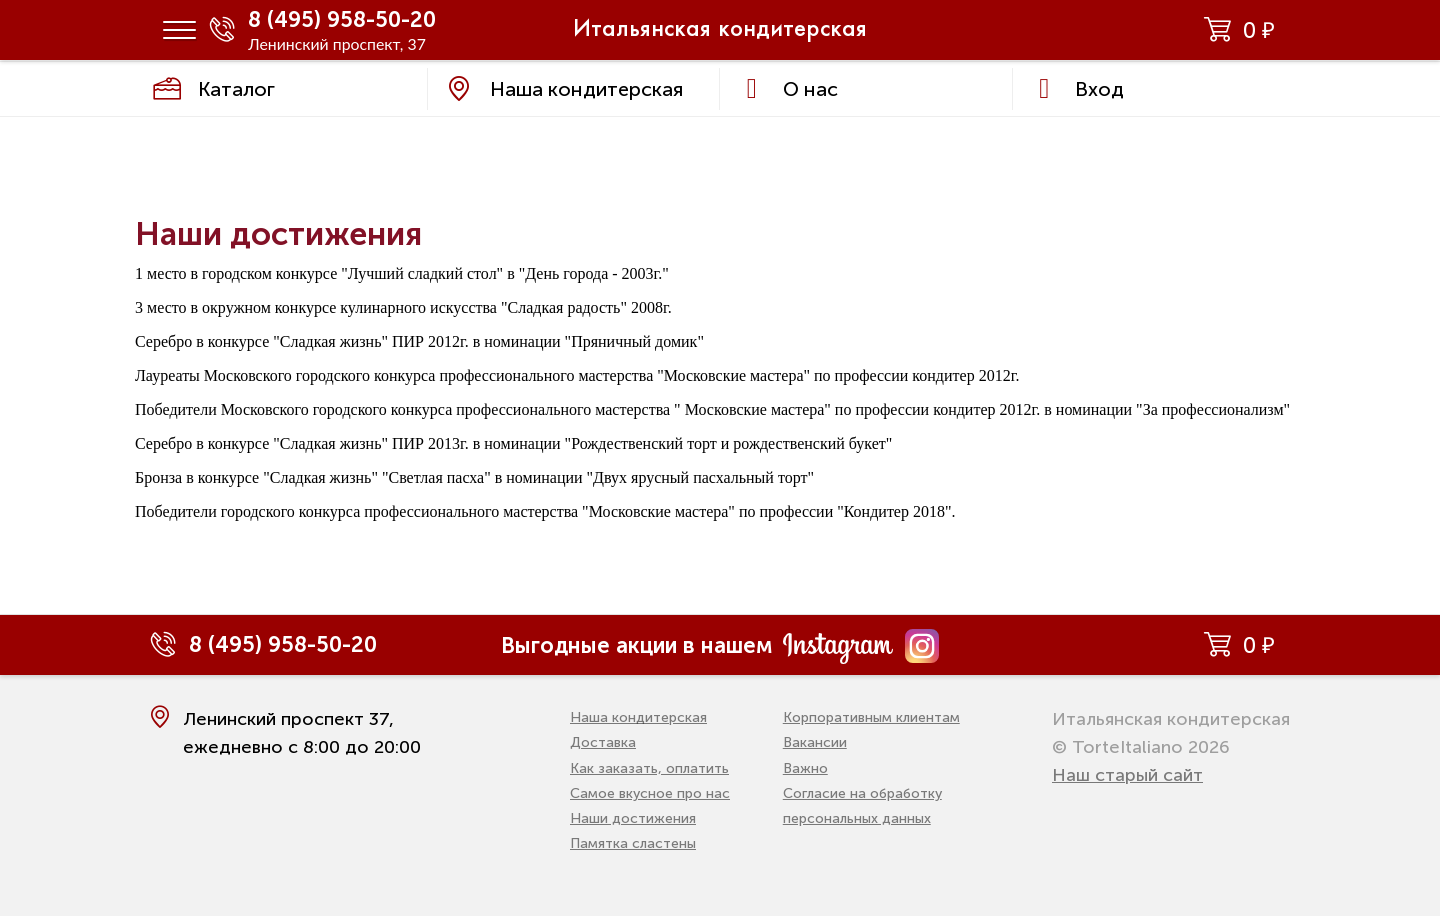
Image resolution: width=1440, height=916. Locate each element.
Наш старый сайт (1127, 775)
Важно (805, 768)
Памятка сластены (633, 843)
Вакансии (815, 742)
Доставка (603, 742)
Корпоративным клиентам (871, 717)
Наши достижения (633, 818)
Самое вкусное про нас (650, 793)
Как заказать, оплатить (649, 768)
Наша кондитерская (638, 717)
